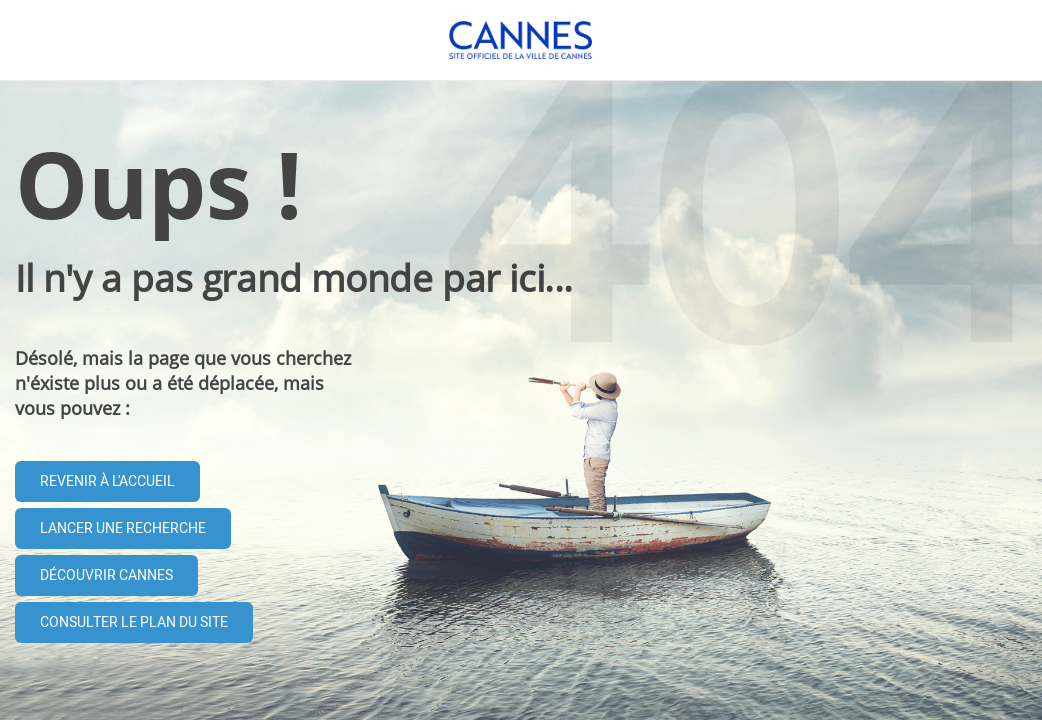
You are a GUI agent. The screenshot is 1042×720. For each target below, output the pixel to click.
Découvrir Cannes (106, 575)
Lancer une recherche (123, 528)
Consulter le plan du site (134, 622)
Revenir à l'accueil (107, 481)
